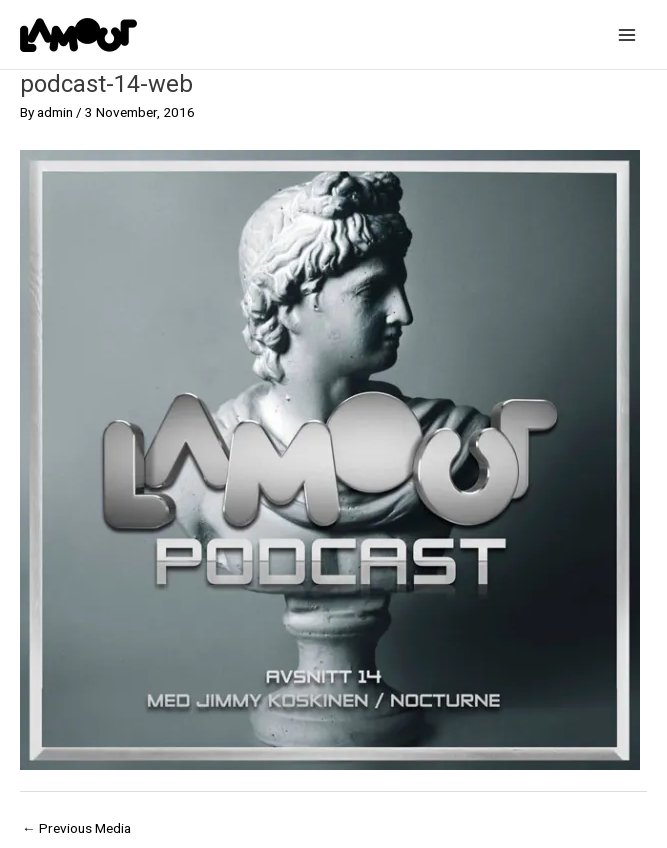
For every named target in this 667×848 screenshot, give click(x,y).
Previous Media (76, 828)
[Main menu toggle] (627, 34)
